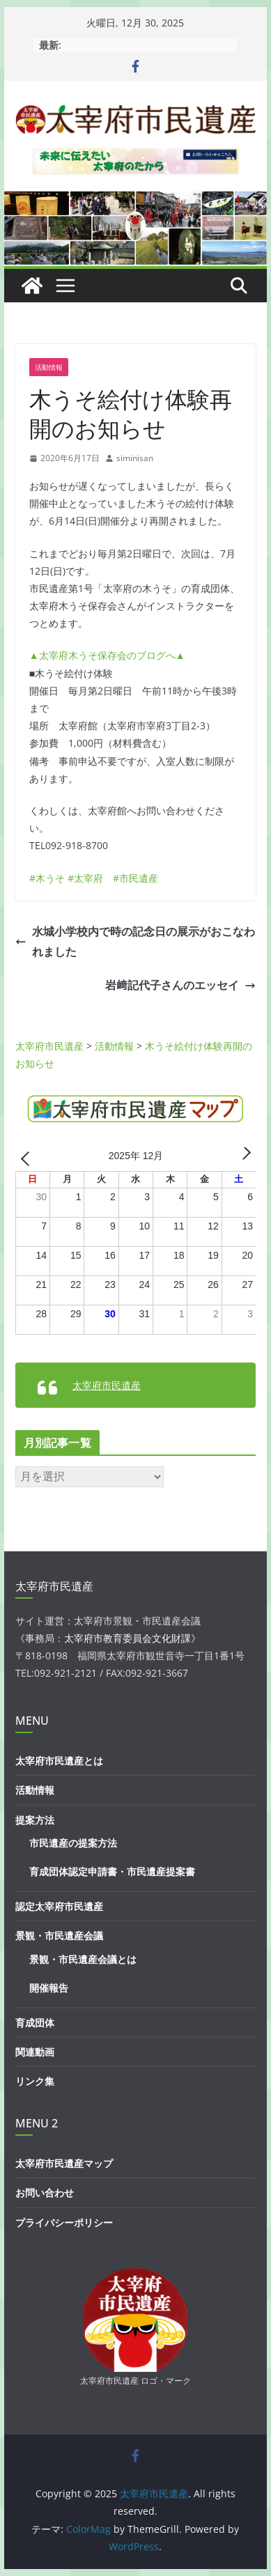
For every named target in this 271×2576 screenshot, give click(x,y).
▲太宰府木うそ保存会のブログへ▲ (107, 655)
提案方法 (34, 1819)
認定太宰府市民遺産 (59, 1906)
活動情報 (49, 367)
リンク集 (34, 2081)
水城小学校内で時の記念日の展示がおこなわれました (135, 941)
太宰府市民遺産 (106, 1385)
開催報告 (48, 1987)
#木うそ (47, 878)
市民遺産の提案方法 (73, 1842)
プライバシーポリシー (64, 2222)
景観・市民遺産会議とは (83, 1959)
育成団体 (34, 2022)
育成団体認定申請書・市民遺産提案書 (112, 1871)
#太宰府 (85, 878)
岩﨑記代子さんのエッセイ (180, 985)
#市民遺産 (135, 878)
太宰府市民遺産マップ (64, 2163)
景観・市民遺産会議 (59, 1935)
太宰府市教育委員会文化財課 (127, 1638)
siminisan (134, 458)
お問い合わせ (44, 2192)
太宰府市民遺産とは (59, 1760)
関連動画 (34, 2051)
